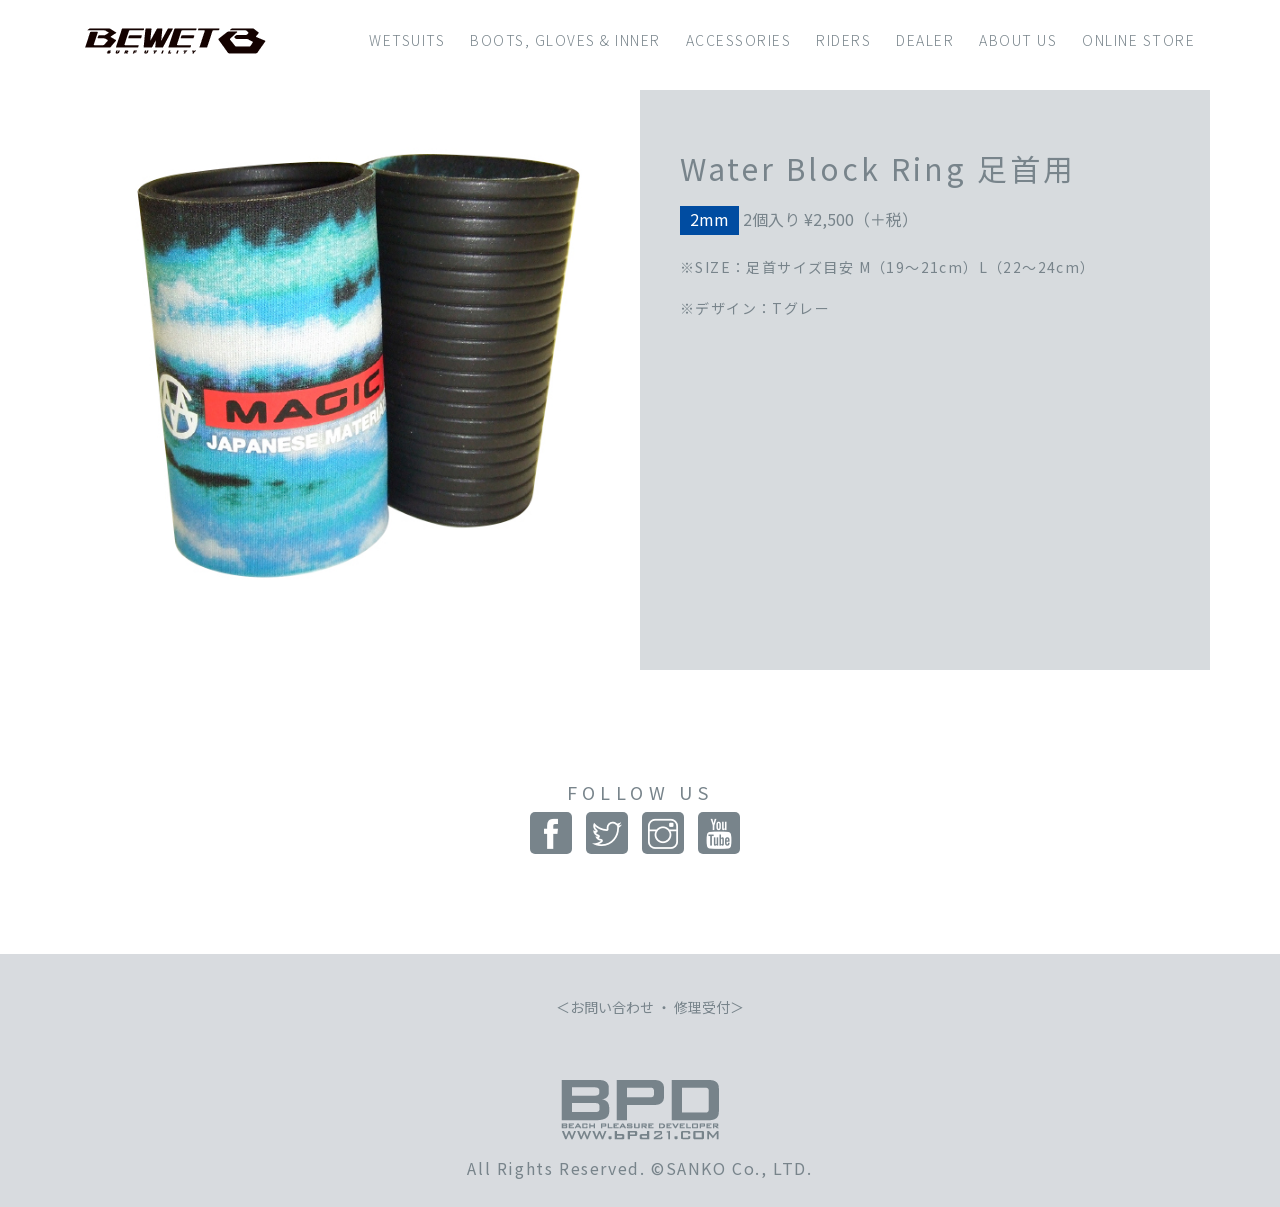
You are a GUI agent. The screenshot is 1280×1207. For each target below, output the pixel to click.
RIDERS (843, 40)
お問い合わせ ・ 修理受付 (650, 1007)
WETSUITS (407, 40)
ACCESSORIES (739, 40)
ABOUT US (1018, 40)
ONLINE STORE (1138, 40)
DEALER (925, 40)
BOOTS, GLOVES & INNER (565, 40)
